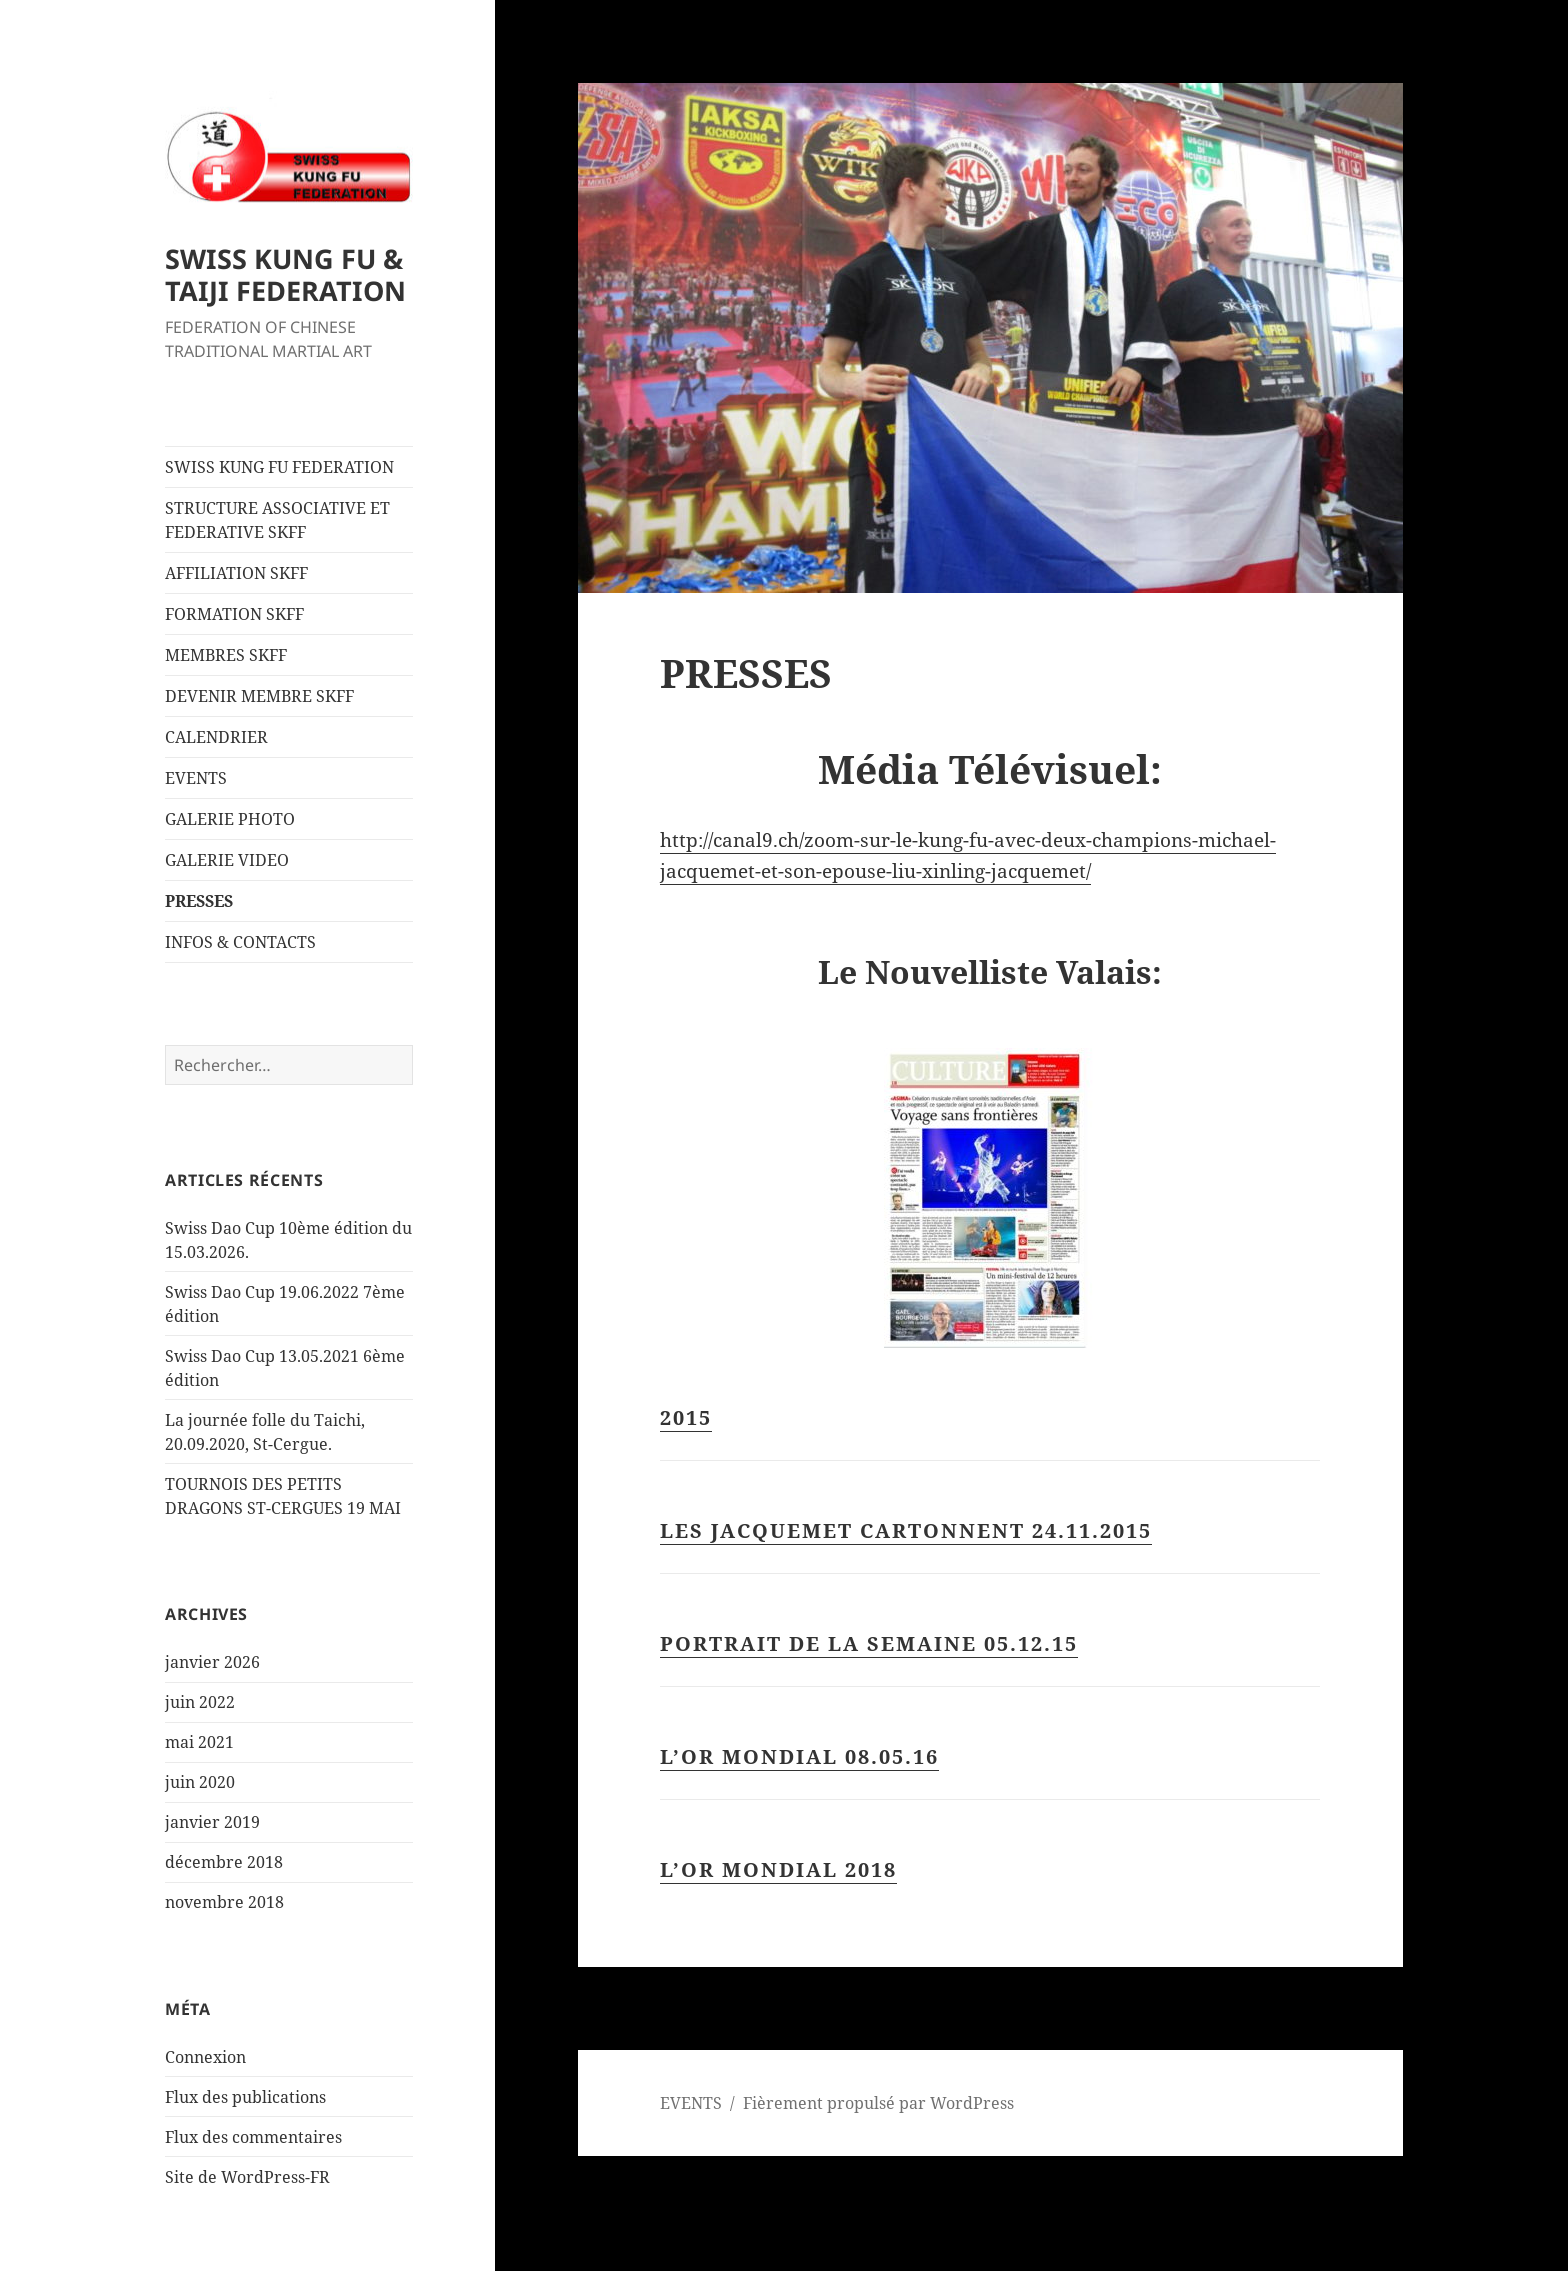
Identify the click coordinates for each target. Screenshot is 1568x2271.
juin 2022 (200, 1702)
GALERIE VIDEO (227, 860)
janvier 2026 (212, 1662)
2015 (686, 1417)
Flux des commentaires (253, 2137)
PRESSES (199, 901)
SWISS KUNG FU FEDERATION (279, 467)
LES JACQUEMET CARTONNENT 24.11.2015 (906, 1530)
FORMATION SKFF (234, 614)
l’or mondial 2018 (778, 1869)
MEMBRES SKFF (226, 655)
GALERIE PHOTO (230, 819)
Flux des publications (245, 2097)
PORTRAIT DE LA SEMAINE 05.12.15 (869, 1643)
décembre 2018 (224, 1862)
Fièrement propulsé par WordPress (878, 2103)
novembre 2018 (224, 1902)
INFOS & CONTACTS (240, 942)
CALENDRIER (216, 737)
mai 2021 (199, 1742)
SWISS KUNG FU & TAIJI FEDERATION (285, 274)
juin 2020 (200, 1782)
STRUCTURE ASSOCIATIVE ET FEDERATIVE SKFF (277, 520)
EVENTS (196, 778)
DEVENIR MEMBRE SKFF (259, 696)
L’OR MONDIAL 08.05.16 (799, 1756)
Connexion (205, 2057)
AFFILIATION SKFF (236, 573)
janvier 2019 (212, 1822)
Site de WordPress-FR (247, 2177)
